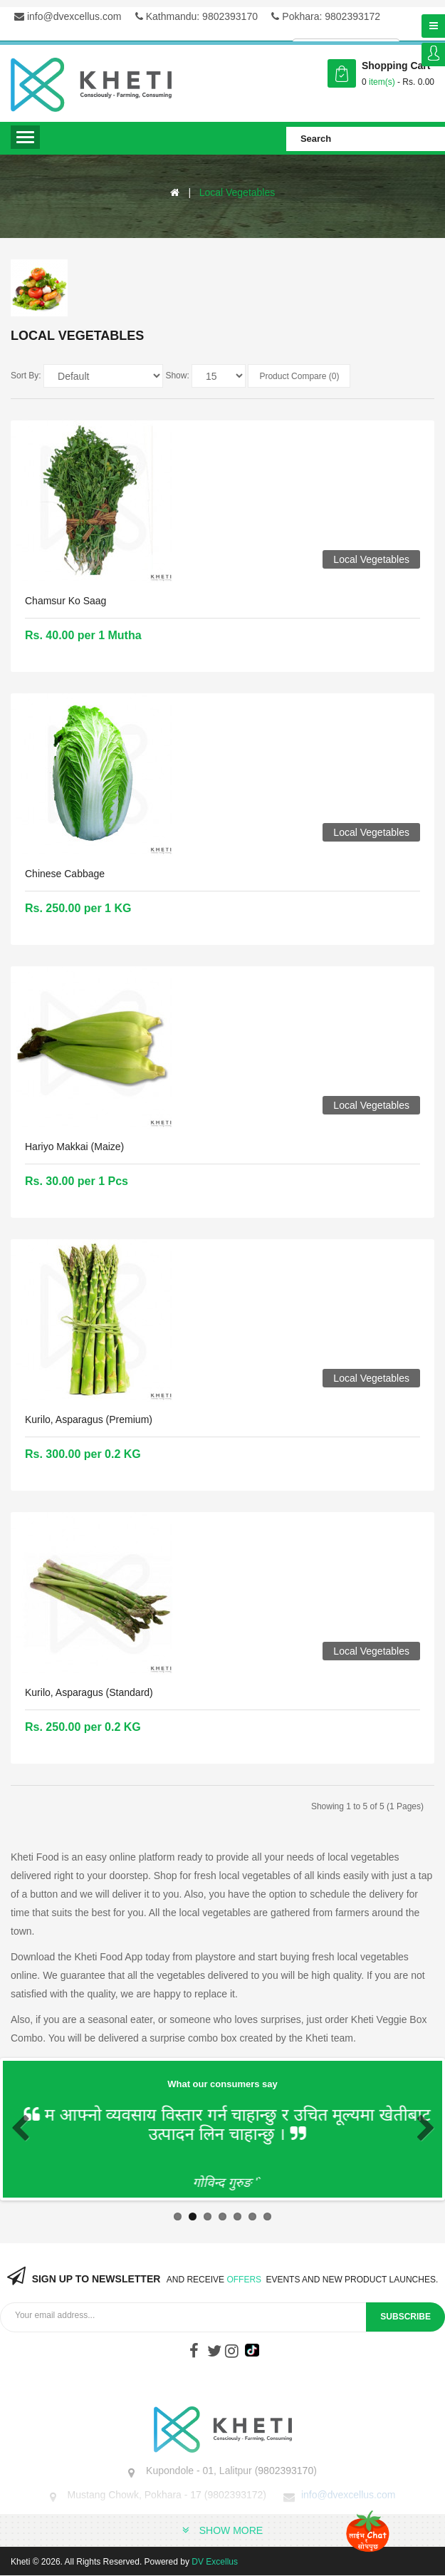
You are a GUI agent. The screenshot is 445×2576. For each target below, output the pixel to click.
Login (433, 54)
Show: (177, 376)
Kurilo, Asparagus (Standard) (89, 1692)
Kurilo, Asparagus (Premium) (88, 1419)
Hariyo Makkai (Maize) (74, 1146)
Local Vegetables (237, 192)
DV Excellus (215, 2562)
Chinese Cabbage (65, 873)
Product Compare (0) (299, 376)
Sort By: (26, 376)
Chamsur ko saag (65, 600)
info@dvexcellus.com (67, 16)
